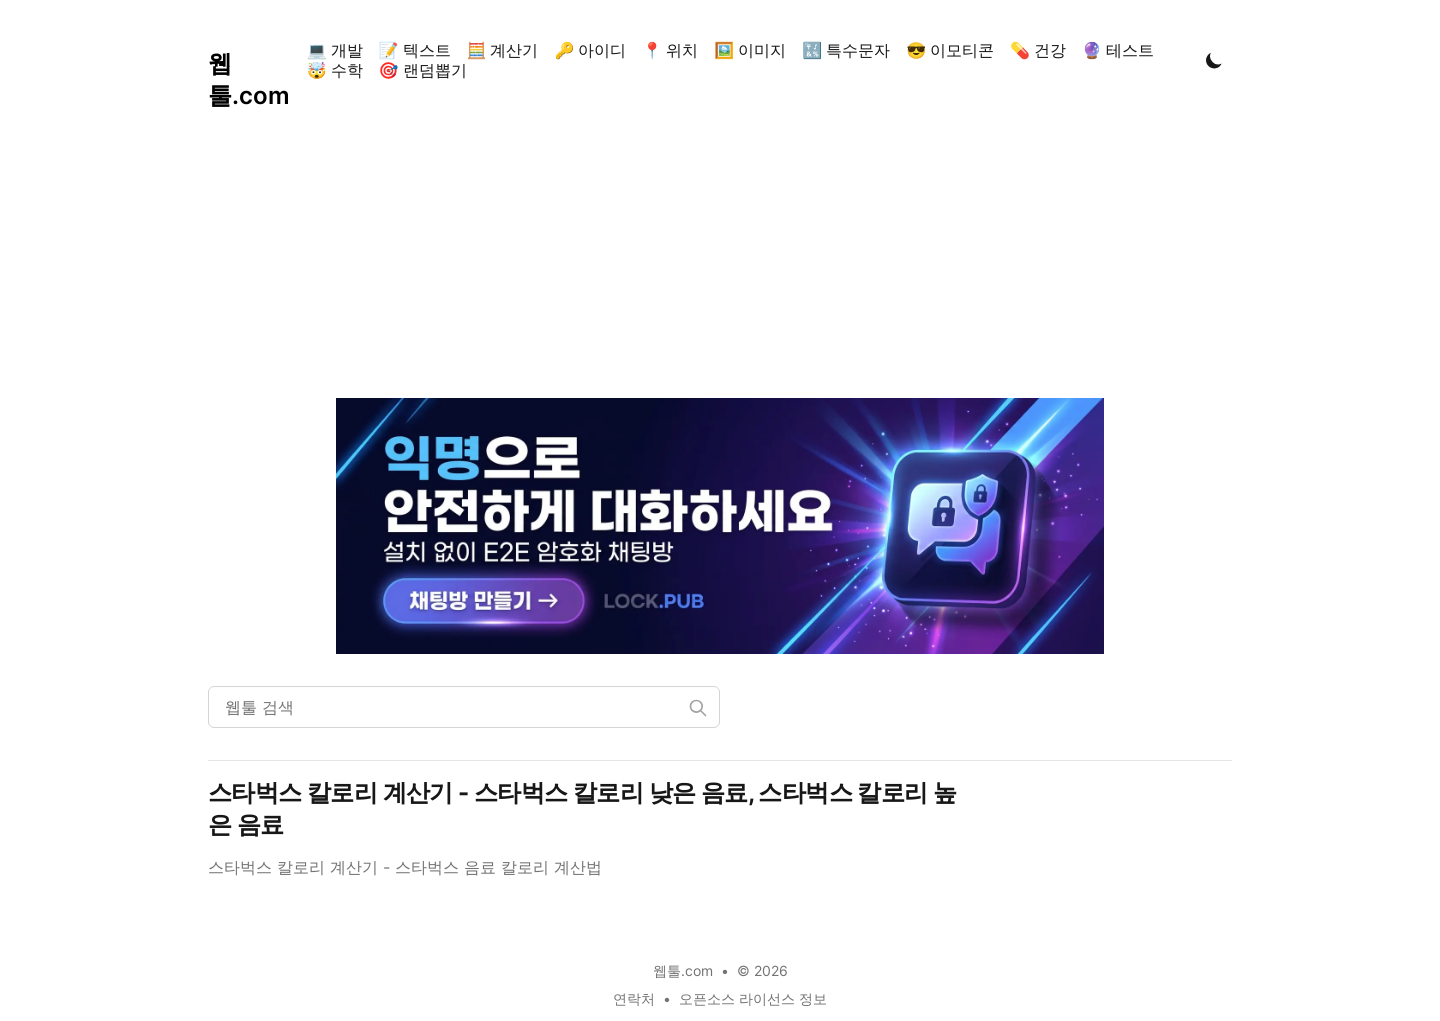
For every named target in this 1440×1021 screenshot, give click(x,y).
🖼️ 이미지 (750, 50)
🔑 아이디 (590, 50)
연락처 (634, 998)
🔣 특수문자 (846, 50)
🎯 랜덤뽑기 (423, 70)
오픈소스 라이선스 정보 (753, 998)
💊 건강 (1038, 50)
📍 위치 (670, 50)
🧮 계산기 (503, 50)
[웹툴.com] (253, 60)
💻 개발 (335, 50)
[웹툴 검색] (464, 707)
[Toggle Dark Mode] (1214, 60)
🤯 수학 (335, 70)
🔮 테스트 (1118, 50)
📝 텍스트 (415, 50)
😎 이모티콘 (950, 50)
